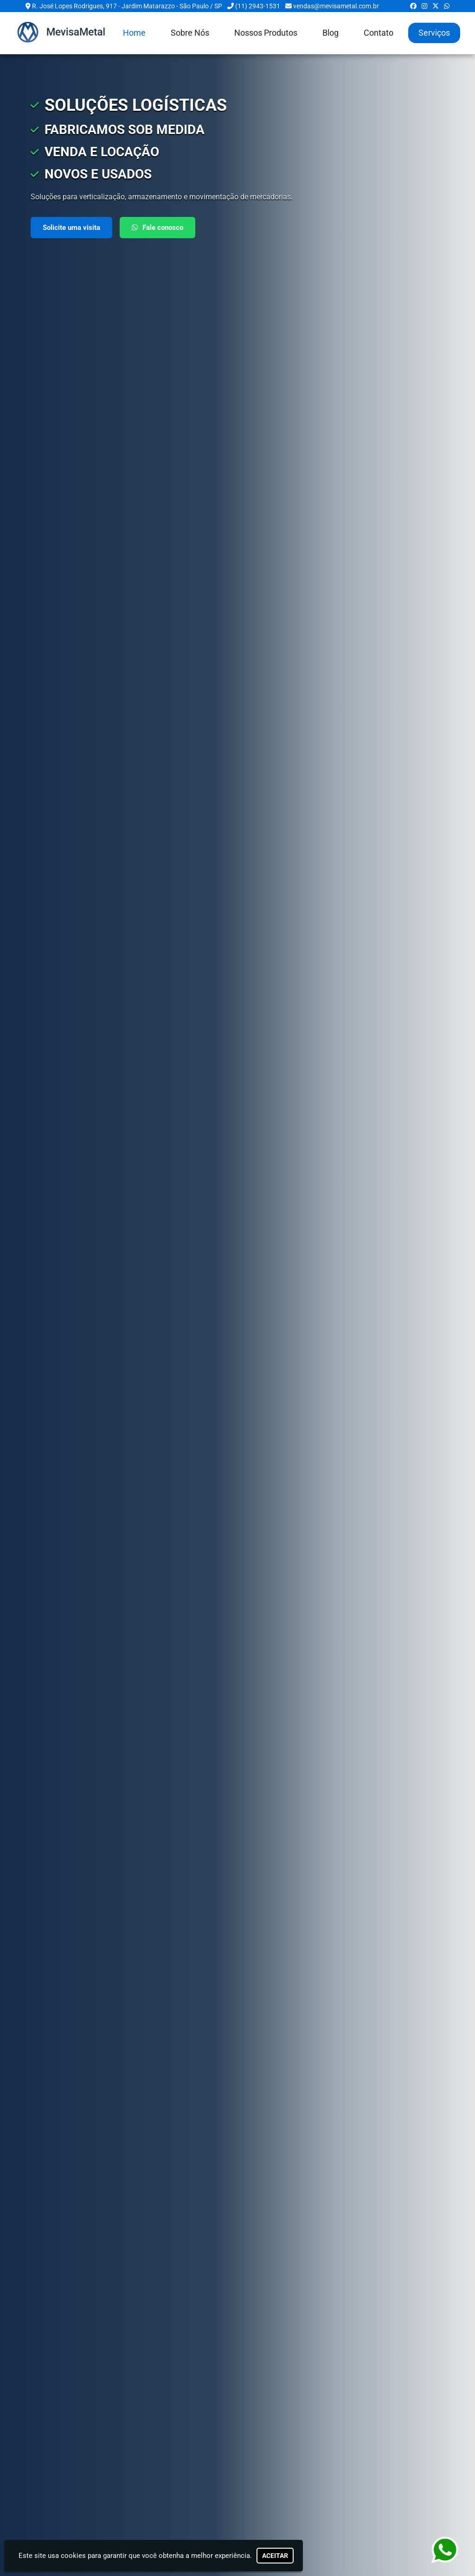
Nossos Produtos (265, 33)
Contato (378, 33)
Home (134, 33)
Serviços (434, 33)
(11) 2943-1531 (257, 6)
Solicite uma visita (71, 227)
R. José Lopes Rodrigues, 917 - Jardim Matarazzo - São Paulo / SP (127, 6)
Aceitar (275, 2555)
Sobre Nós (190, 33)
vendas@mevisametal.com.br (336, 6)
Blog (330, 33)
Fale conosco (157, 227)
